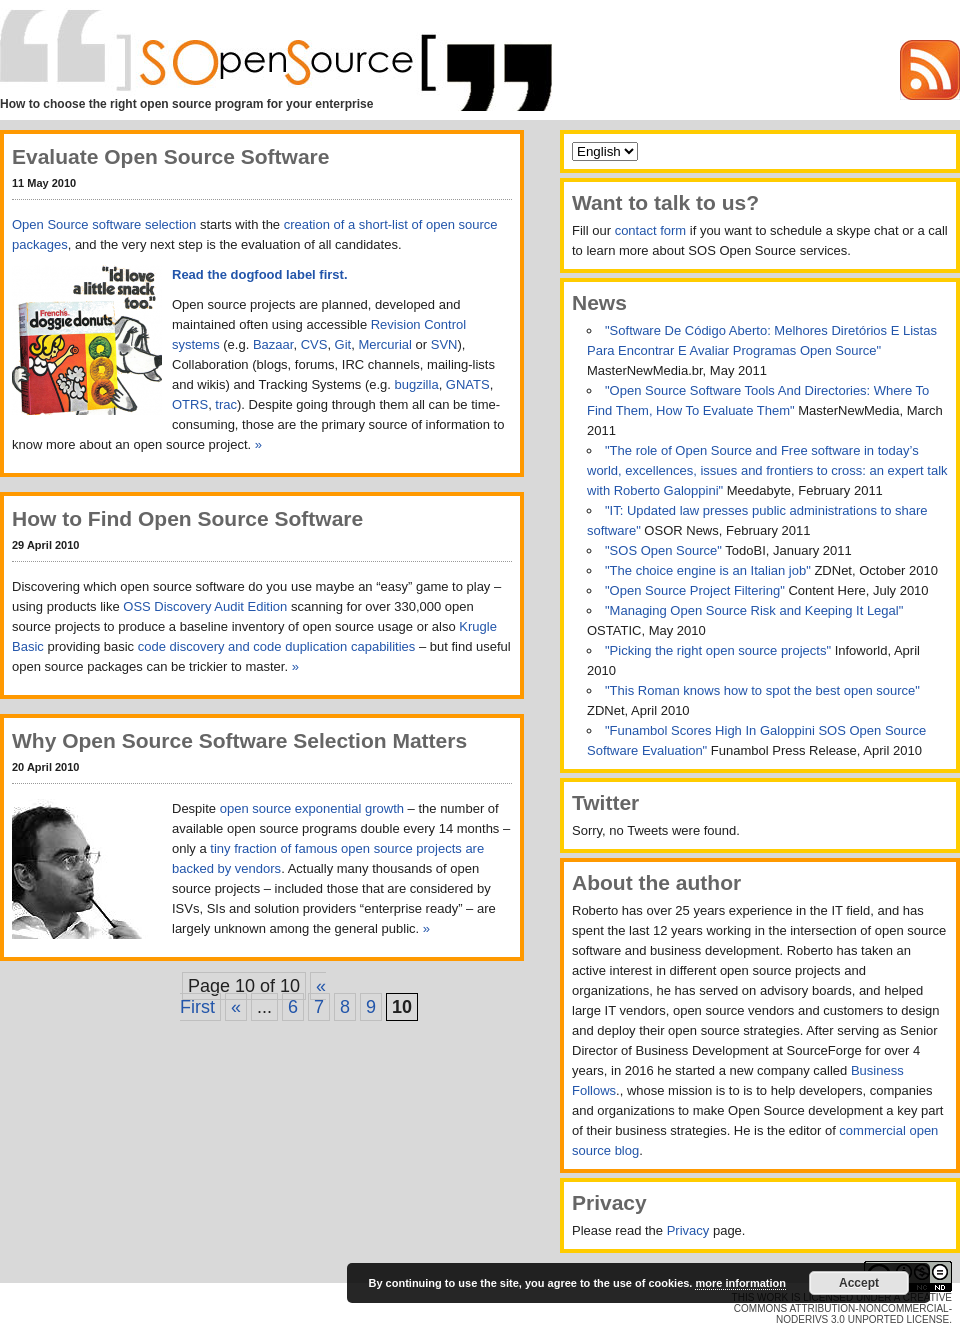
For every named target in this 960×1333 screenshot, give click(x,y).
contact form (651, 230)
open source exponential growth (312, 808)
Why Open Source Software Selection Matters (239, 740)
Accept (859, 1283)
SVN (444, 344)
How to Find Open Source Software (187, 518)
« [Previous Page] (236, 1007)
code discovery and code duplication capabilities (277, 646)
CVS (314, 344)
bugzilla (417, 384)
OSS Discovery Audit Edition (205, 606)
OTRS (190, 404)
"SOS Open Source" (665, 550)
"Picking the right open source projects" (720, 650)
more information (740, 1283)
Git (343, 344)
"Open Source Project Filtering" (696, 590)
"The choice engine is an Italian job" (709, 570)
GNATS (468, 384)
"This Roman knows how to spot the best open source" (762, 690)
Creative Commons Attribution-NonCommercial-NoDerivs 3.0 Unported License (843, 1308)
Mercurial (384, 344)
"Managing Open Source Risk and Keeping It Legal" (754, 610)
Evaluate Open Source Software (170, 156)
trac (226, 404)
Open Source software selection (104, 224)
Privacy (688, 1230)
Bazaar (273, 344)
